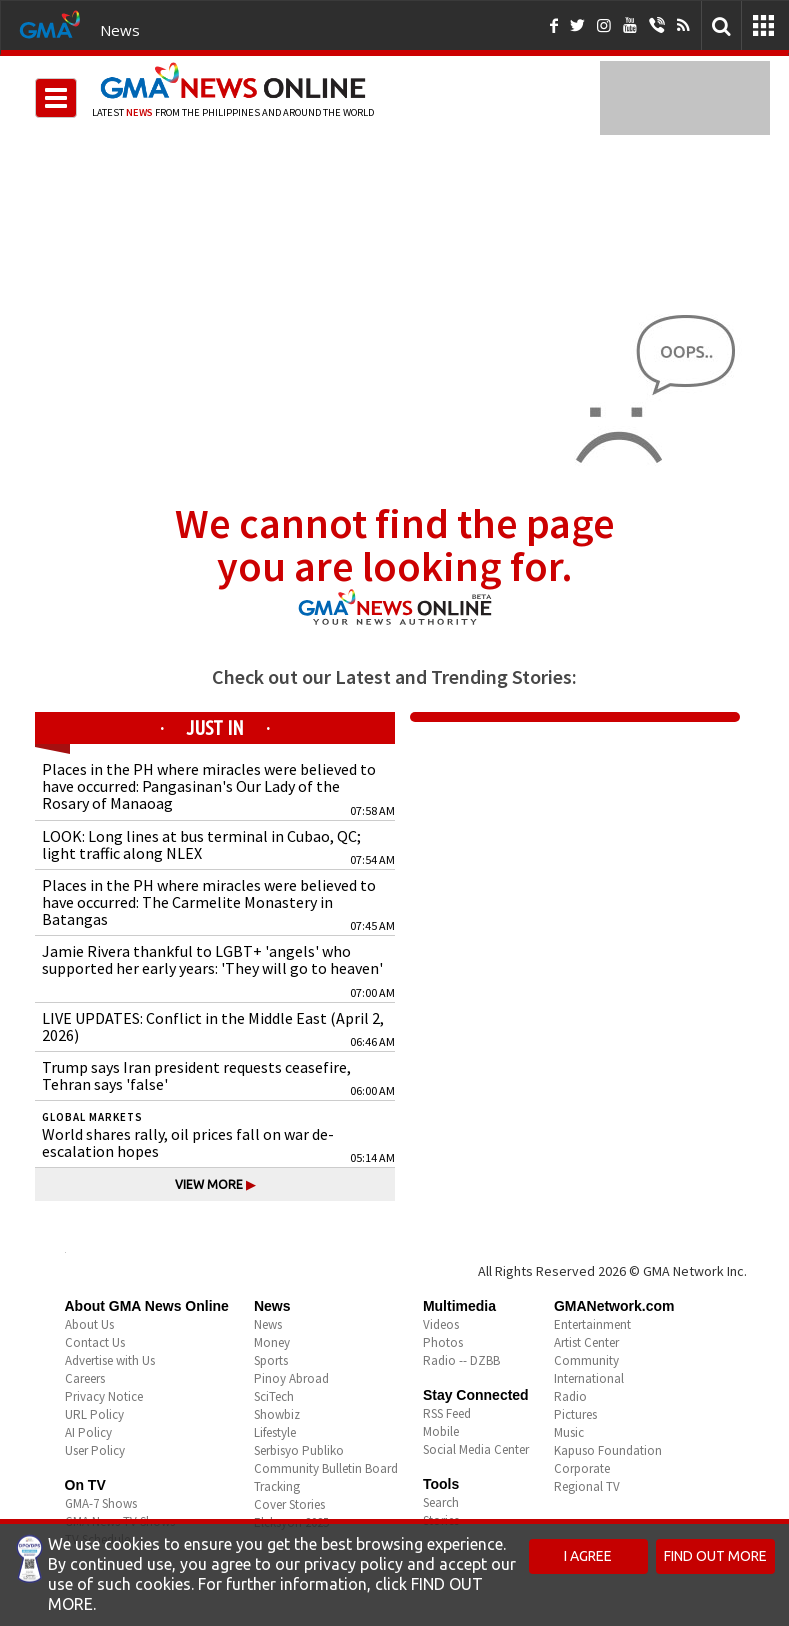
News (120, 30)
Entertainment (592, 1324)
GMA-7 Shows (101, 1503)
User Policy (95, 1450)
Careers (85, 1378)
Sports (271, 1360)
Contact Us (95, 1342)
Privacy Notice (104, 1396)
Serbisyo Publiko (299, 1450)
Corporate (582, 1468)
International (589, 1378)
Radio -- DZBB (461, 1360)
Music (569, 1432)
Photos (443, 1342)
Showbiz (277, 1414)
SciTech (274, 1396)
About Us (89, 1324)
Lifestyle (275, 1432)
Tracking (277, 1486)
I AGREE (588, 1556)
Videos (441, 1324)
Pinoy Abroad (291, 1378)
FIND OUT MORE (715, 1556)
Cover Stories (289, 1504)
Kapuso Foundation (608, 1450)
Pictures (575, 1414)
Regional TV (587, 1486)
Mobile (441, 1431)
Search (441, 1502)
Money (272, 1342)
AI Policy (88, 1432)
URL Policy (94, 1414)
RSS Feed (447, 1413)
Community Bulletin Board (326, 1468)
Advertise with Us (110, 1360)
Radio (570, 1396)
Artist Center (586, 1342)
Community (586, 1360)
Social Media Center (476, 1449)
